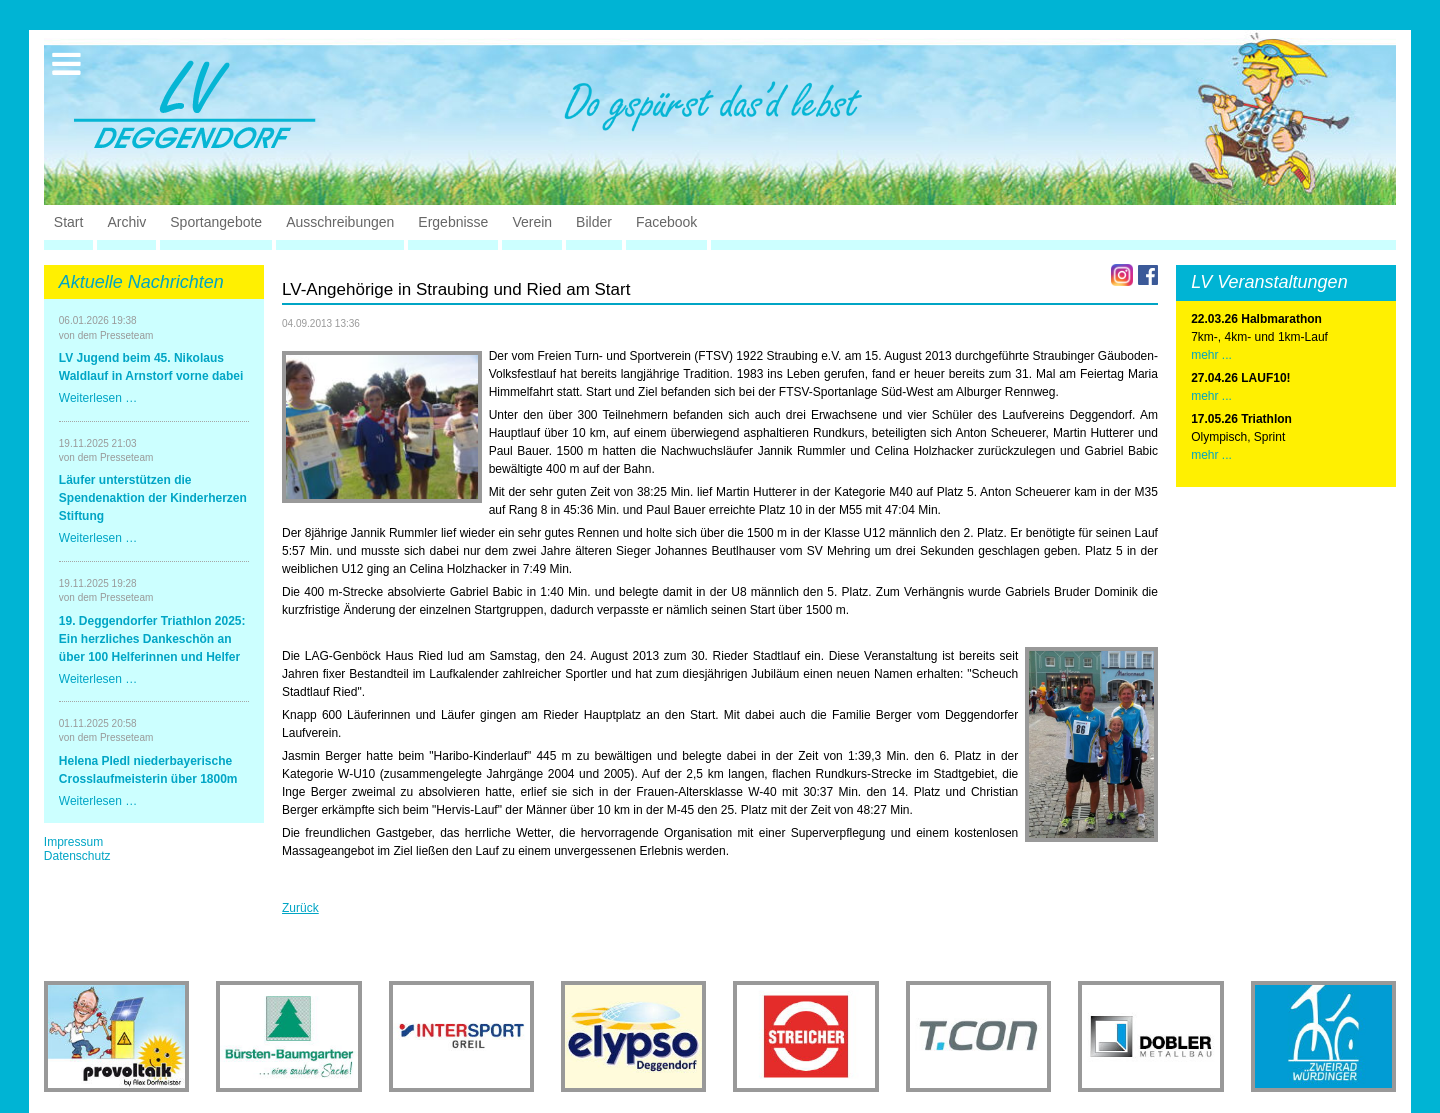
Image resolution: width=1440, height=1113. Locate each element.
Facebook (666, 222)
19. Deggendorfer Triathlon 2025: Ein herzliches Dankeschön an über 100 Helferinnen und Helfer (152, 639)
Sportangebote (216, 222)
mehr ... (1211, 355)
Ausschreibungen (340, 222)
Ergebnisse (453, 222)
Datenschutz (77, 856)
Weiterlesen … (98, 398)
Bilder (594, 222)
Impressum (73, 842)
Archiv (126, 222)
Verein (532, 222)
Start (69, 222)
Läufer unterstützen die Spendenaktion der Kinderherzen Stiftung (153, 498)
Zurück (300, 908)
